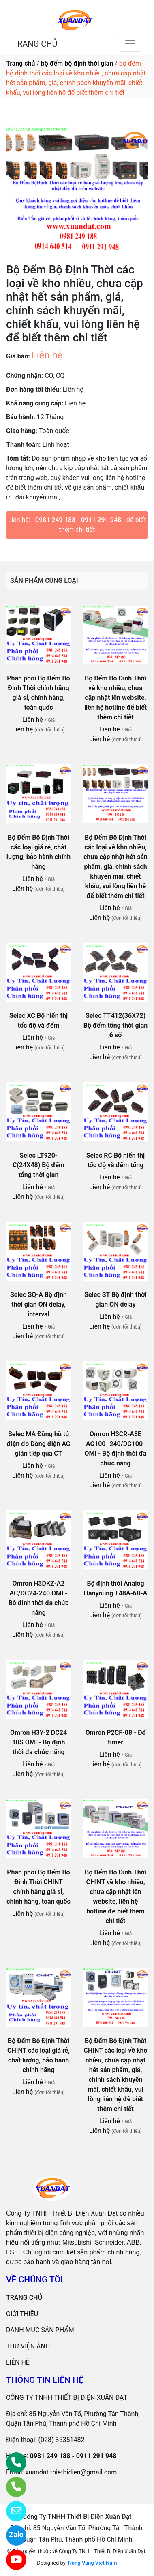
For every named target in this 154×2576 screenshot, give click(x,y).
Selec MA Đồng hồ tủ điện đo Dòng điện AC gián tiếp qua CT (39, 1443)
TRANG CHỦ (35, 44)
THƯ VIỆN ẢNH (28, 2346)
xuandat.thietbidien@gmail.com (71, 2472)
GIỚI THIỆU (22, 2314)
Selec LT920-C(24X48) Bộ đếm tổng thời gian (38, 1165)
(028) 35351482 (61, 2440)
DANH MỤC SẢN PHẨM (40, 2330)
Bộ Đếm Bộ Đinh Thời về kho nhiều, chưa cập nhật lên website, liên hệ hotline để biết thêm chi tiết (115, 697)
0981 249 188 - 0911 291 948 (78, 520)
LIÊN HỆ (18, 2362)
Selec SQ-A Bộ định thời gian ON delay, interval (38, 1304)
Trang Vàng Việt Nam (92, 2563)
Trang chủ (20, 63)
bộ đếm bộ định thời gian (77, 63)
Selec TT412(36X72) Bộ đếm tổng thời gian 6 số (115, 1025)
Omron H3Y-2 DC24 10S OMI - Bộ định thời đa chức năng (38, 1742)
